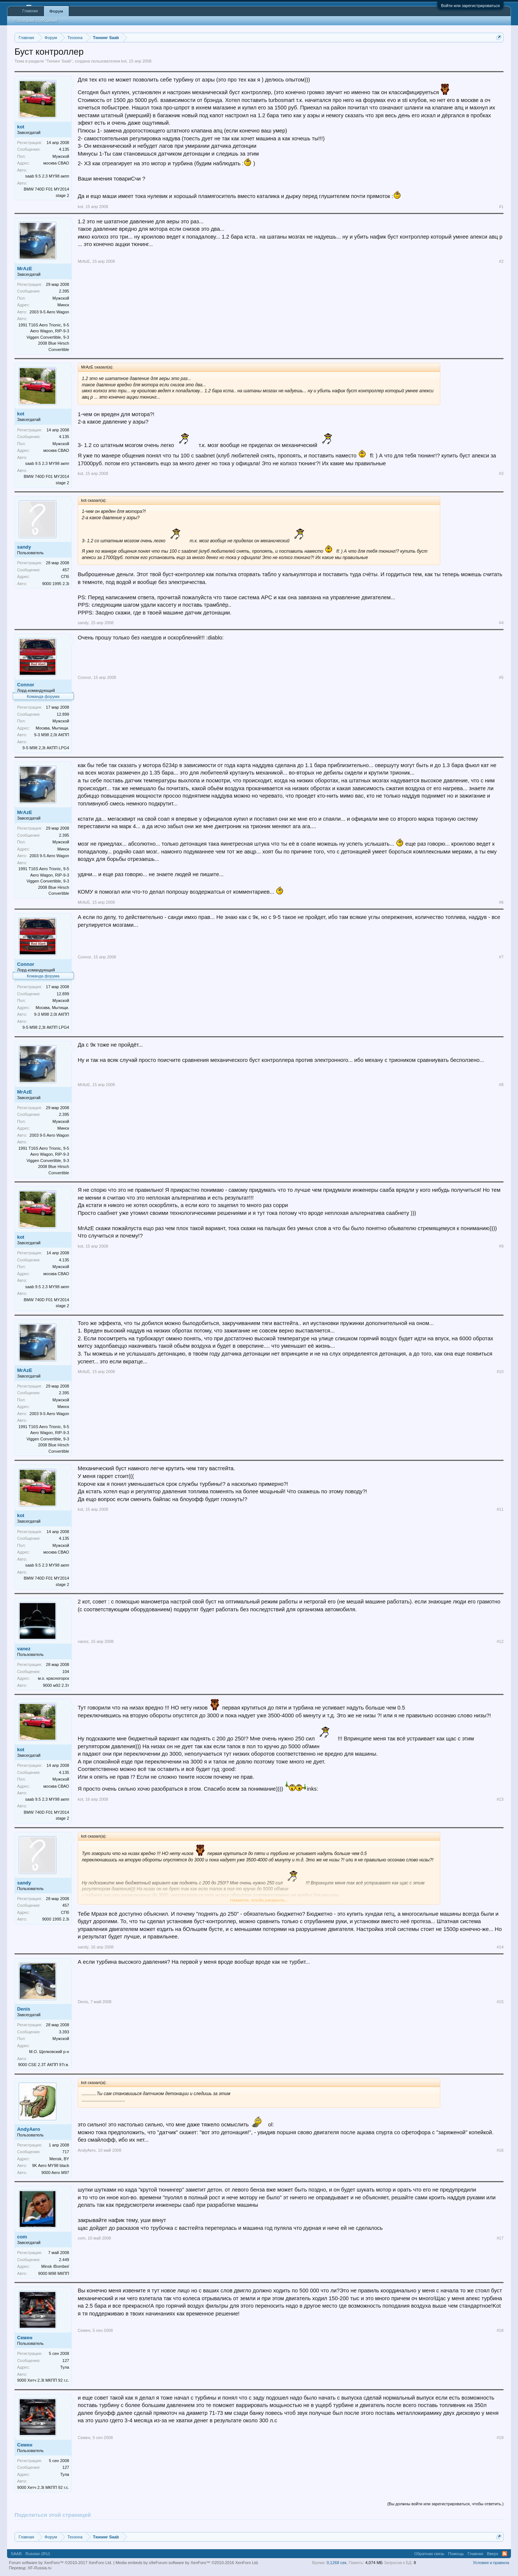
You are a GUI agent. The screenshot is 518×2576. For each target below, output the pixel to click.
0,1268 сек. (336, 2562)
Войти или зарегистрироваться (470, 5)
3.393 (64, 2032)
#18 (500, 2330)
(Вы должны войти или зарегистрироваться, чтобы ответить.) (445, 2504)
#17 (500, 2238)
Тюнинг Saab (58, 61)
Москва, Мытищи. (52, 728)
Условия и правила (491, 2562)
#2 (501, 261)
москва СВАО (56, 163)
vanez (23, 1648)
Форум (56, 11)
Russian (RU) (37, 2553)
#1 (501, 206)
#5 (501, 677)
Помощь (456, 2553)
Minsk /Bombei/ (55, 2266)
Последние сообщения (35, 20)
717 (65, 2151)
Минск (63, 305)
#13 (500, 1799)
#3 (501, 473)
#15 (500, 2001)
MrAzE (24, 268)
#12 (500, 1641)
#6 (501, 902)
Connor (25, 684)
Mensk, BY (59, 2159)
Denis (23, 2009)
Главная (30, 11)
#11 (500, 1509)
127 (65, 2360)
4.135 (64, 149)
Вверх (492, 2553)
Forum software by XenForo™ (207, 2562)
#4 (501, 622)
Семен (24, 2337)
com (22, 2237)
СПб (65, 576)
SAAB (16, 2553)
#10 (500, 1371)
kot (124, 61)
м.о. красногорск (53, 1678)
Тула (64, 2367)
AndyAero (28, 2129)
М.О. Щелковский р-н (49, 2051)
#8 (501, 1084)
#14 (500, 1947)
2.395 (64, 291)
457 (65, 570)
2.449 (64, 2259)
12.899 (63, 714)
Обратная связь (429, 2553)
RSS (504, 2553)
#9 (501, 1246)
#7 (501, 957)
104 (65, 1671)
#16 (500, 2150)
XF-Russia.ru (39, 2568)
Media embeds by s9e (136, 2562)
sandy (24, 547)
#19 (500, 2437)
